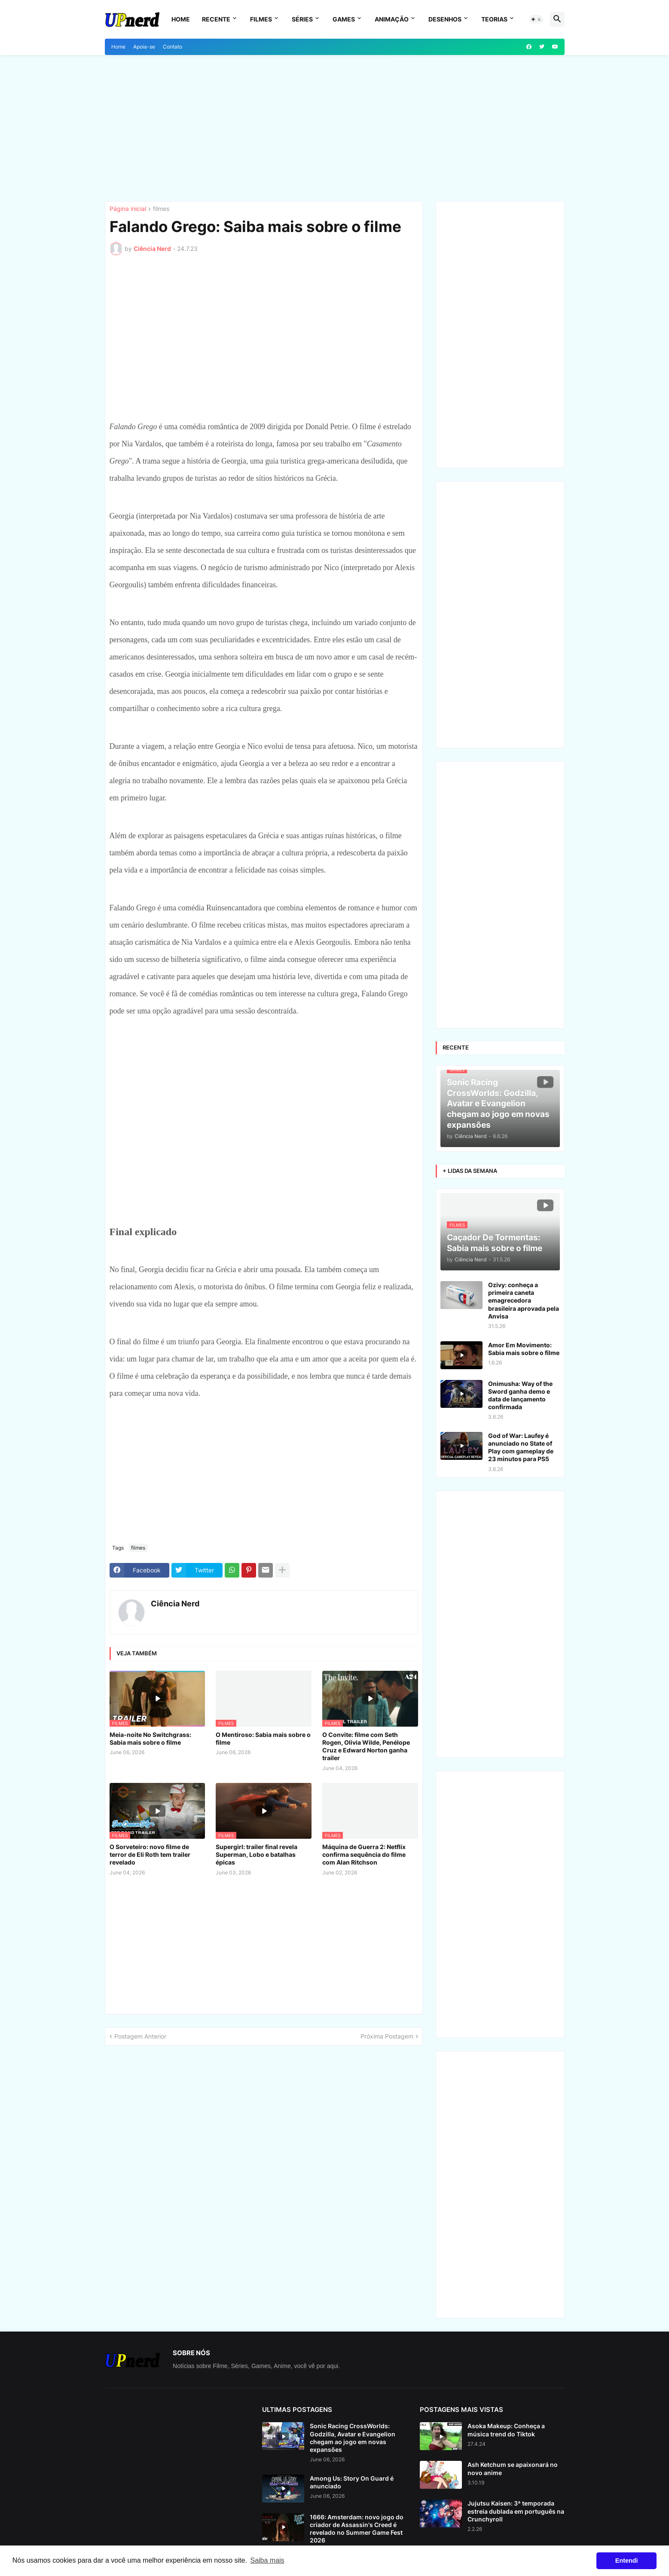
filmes (161, 209)
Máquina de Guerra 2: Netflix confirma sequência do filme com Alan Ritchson (364, 1854)
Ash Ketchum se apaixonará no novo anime (512, 2468)
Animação (392, 19)
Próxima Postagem (386, 2036)
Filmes (261, 19)
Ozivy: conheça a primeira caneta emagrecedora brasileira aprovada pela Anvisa (523, 1300)
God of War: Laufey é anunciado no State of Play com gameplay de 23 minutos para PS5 (520, 1447)
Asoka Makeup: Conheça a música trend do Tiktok (506, 2429)
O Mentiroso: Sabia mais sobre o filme (263, 1738)
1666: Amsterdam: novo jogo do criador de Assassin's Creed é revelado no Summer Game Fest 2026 (356, 2528)
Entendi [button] (626, 2560)
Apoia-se (144, 46)
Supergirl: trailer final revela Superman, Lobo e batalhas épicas (256, 1854)
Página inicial (128, 209)
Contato (172, 46)
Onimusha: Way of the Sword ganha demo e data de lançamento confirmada (520, 1395)
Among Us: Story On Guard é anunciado (352, 2482)
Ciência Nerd (175, 1603)
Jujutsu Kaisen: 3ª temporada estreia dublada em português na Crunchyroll (515, 2511)
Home (180, 19)
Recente (216, 19)
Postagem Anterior (140, 2036)
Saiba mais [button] (267, 2560)
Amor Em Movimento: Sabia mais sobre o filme (523, 1348)
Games (344, 19)
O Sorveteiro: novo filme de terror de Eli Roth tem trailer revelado (150, 1854)
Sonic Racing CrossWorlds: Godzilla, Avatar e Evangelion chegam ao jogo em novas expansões (352, 2437)
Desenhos (444, 19)
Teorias (494, 19)
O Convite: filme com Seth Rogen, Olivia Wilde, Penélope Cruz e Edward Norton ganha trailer (366, 1746)
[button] (536, 19)
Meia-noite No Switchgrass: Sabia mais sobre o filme (150, 1738)
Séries (302, 19)
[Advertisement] (335, 128)
